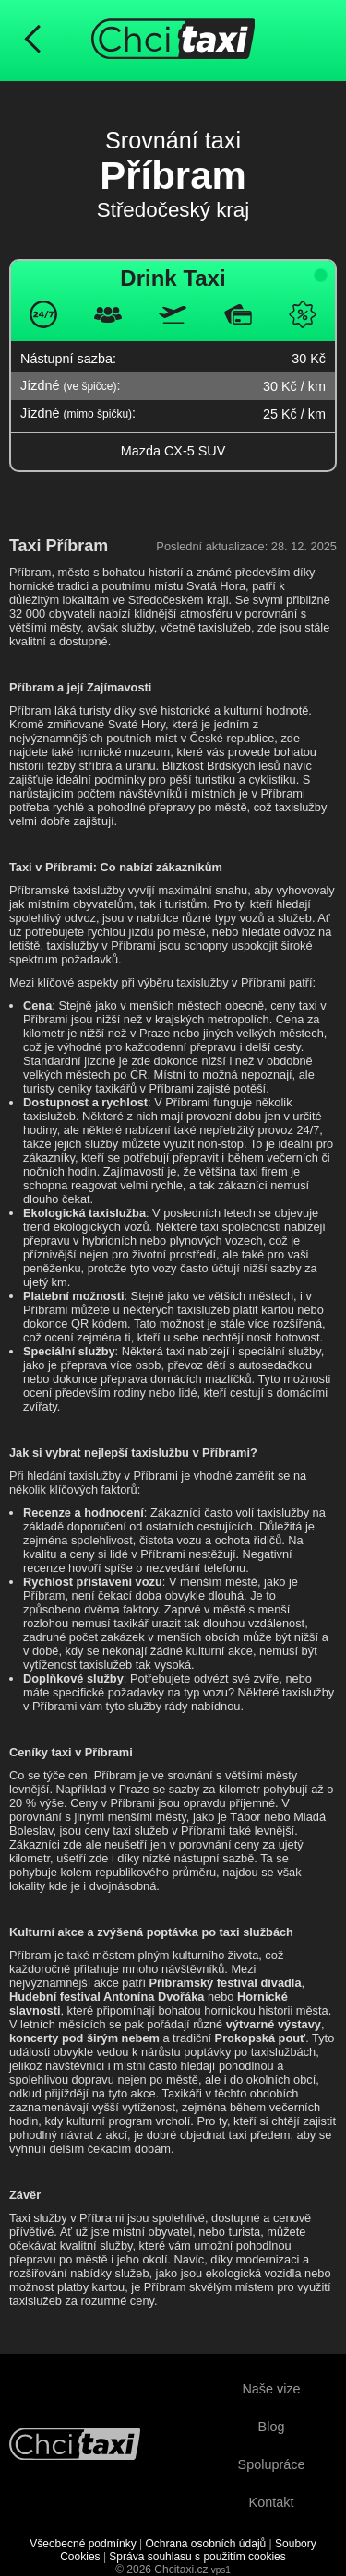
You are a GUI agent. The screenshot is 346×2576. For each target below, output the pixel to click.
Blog (271, 2426)
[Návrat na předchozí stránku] (32, 40)
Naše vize (271, 2388)
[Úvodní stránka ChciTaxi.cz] (173, 40)
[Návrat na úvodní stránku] (74, 2446)
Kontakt (271, 2502)
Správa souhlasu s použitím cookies (197, 2556)
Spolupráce (271, 2464)
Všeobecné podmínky (83, 2543)
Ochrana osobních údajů (205, 2543)
